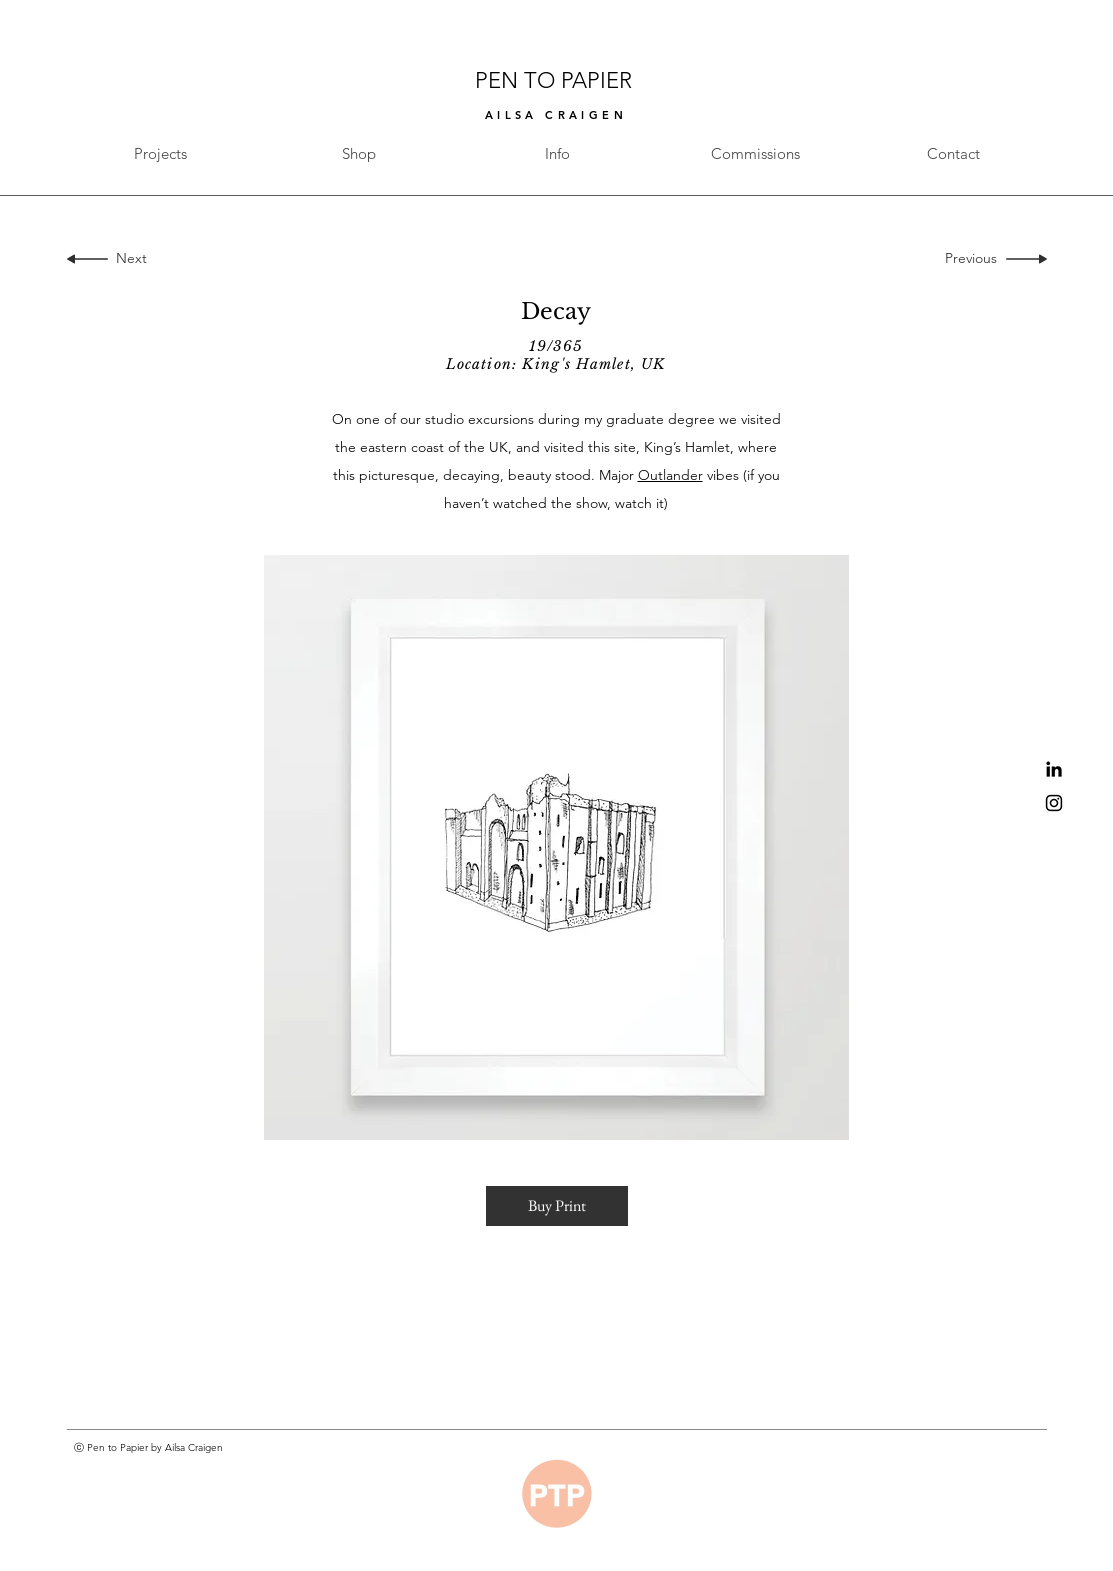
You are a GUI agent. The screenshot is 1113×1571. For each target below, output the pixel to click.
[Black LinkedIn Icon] (1054, 769)
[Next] (127, 259)
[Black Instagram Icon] (1054, 803)
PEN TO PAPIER (556, 80)
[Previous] (975, 259)
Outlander (670, 475)
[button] (557, 1206)
